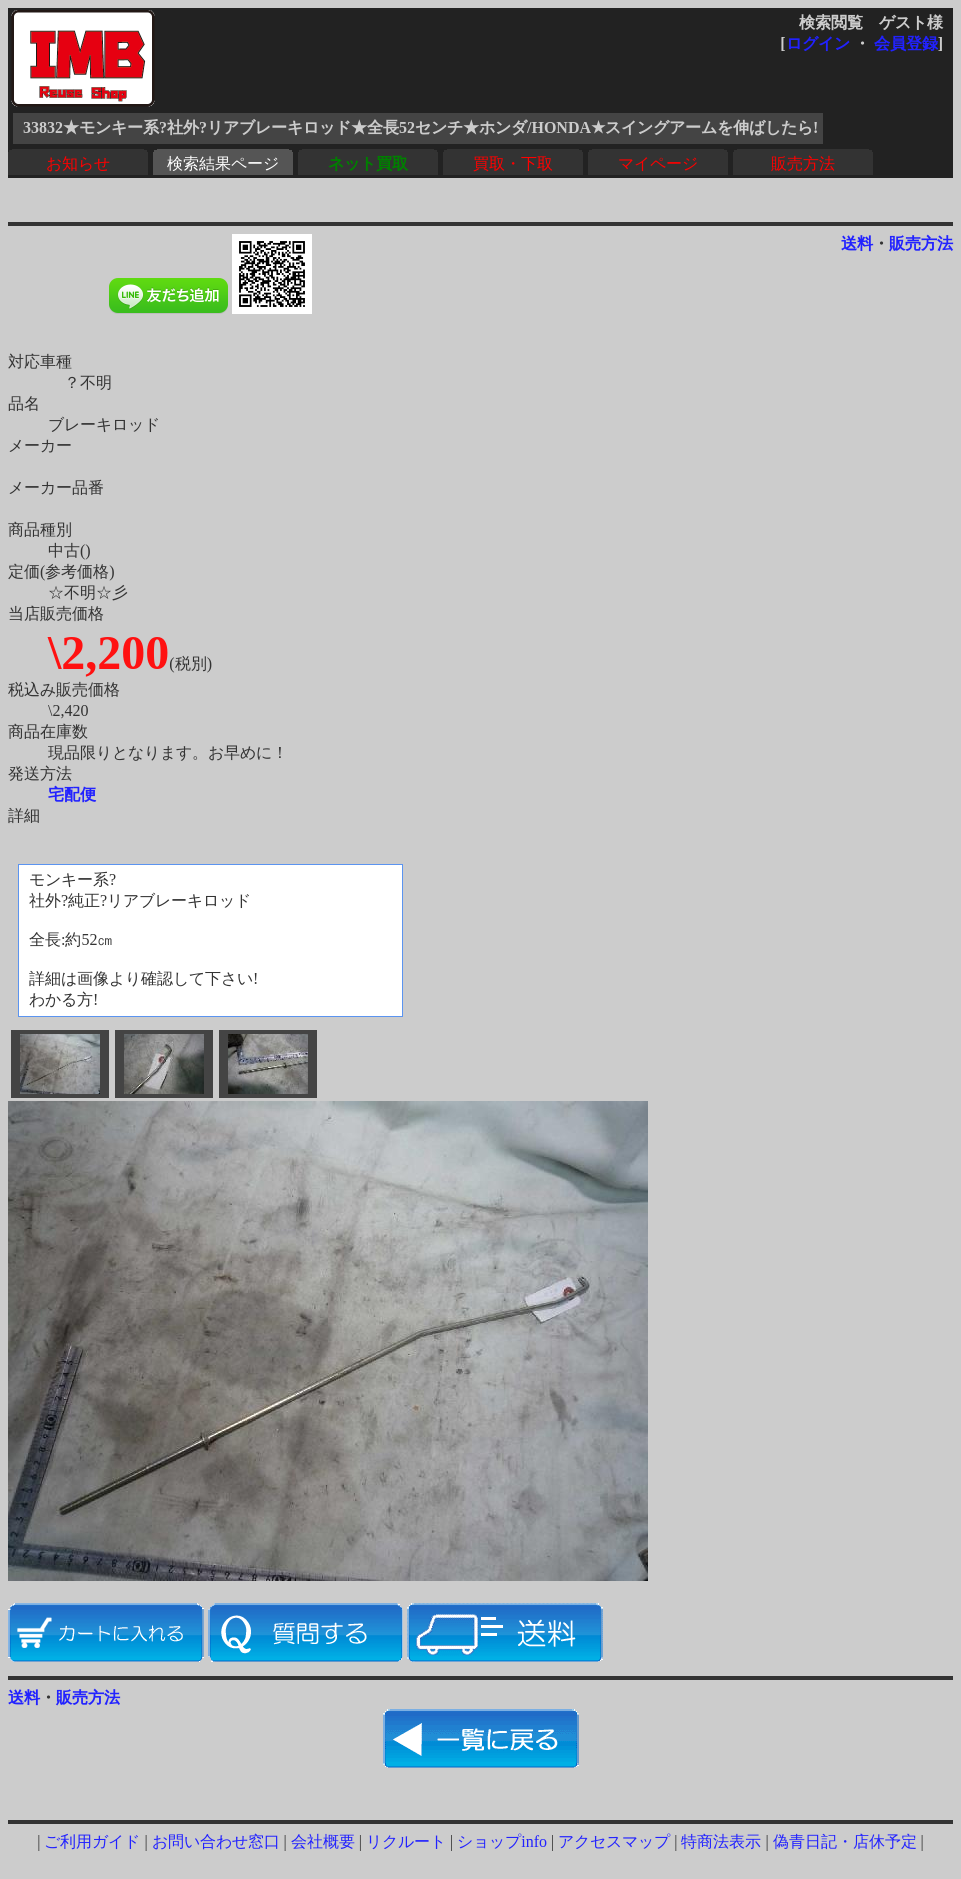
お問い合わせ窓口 (216, 1841)
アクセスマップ (614, 1841)
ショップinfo (502, 1841)
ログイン (818, 43)
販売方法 (803, 163)
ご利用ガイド (92, 1841)
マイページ (658, 163)
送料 (857, 243)
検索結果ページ (223, 163)
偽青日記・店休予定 (845, 1841)
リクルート (406, 1841)
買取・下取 (513, 163)
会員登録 (906, 43)
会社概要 (323, 1841)
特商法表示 (721, 1841)
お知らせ (78, 163)
